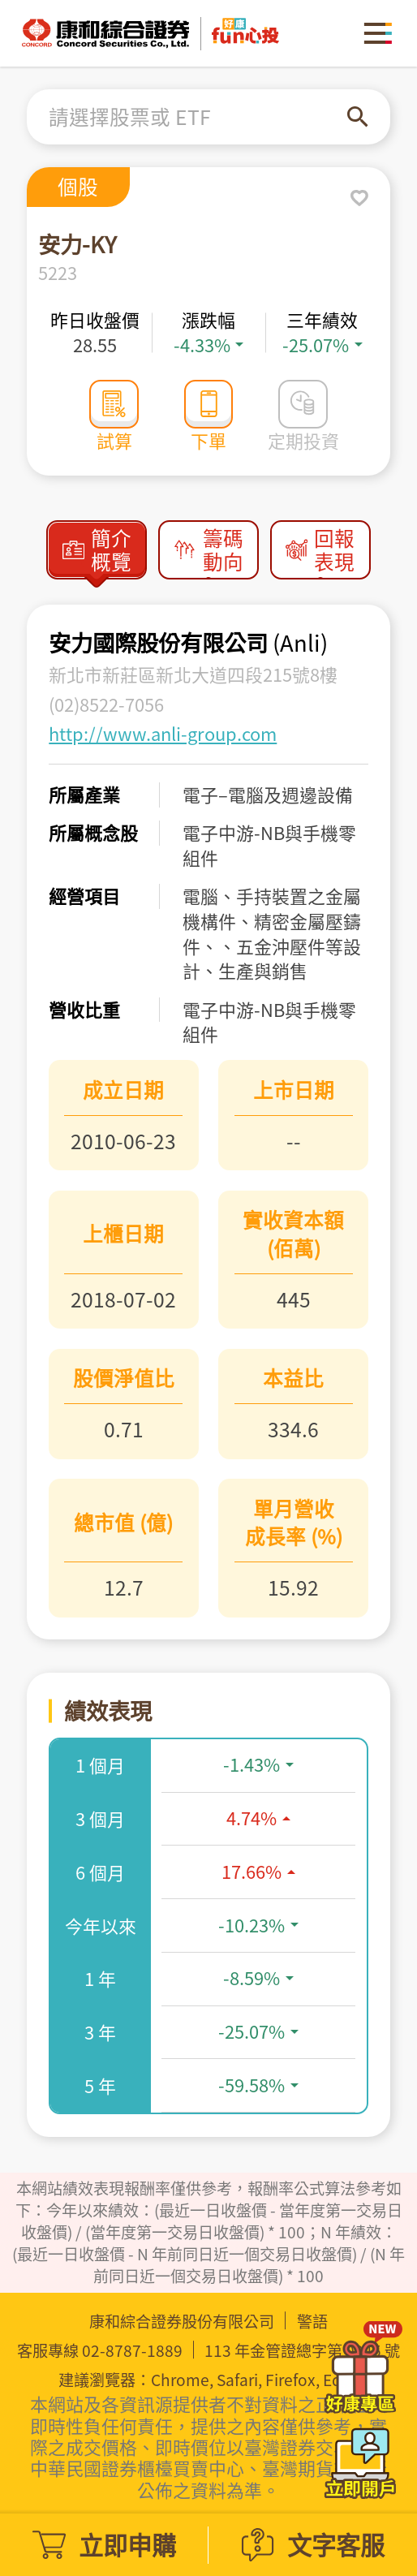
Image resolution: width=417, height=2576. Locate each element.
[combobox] (198, 117)
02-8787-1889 (132, 2350)
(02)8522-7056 (106, 704)
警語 (312, 2322)
